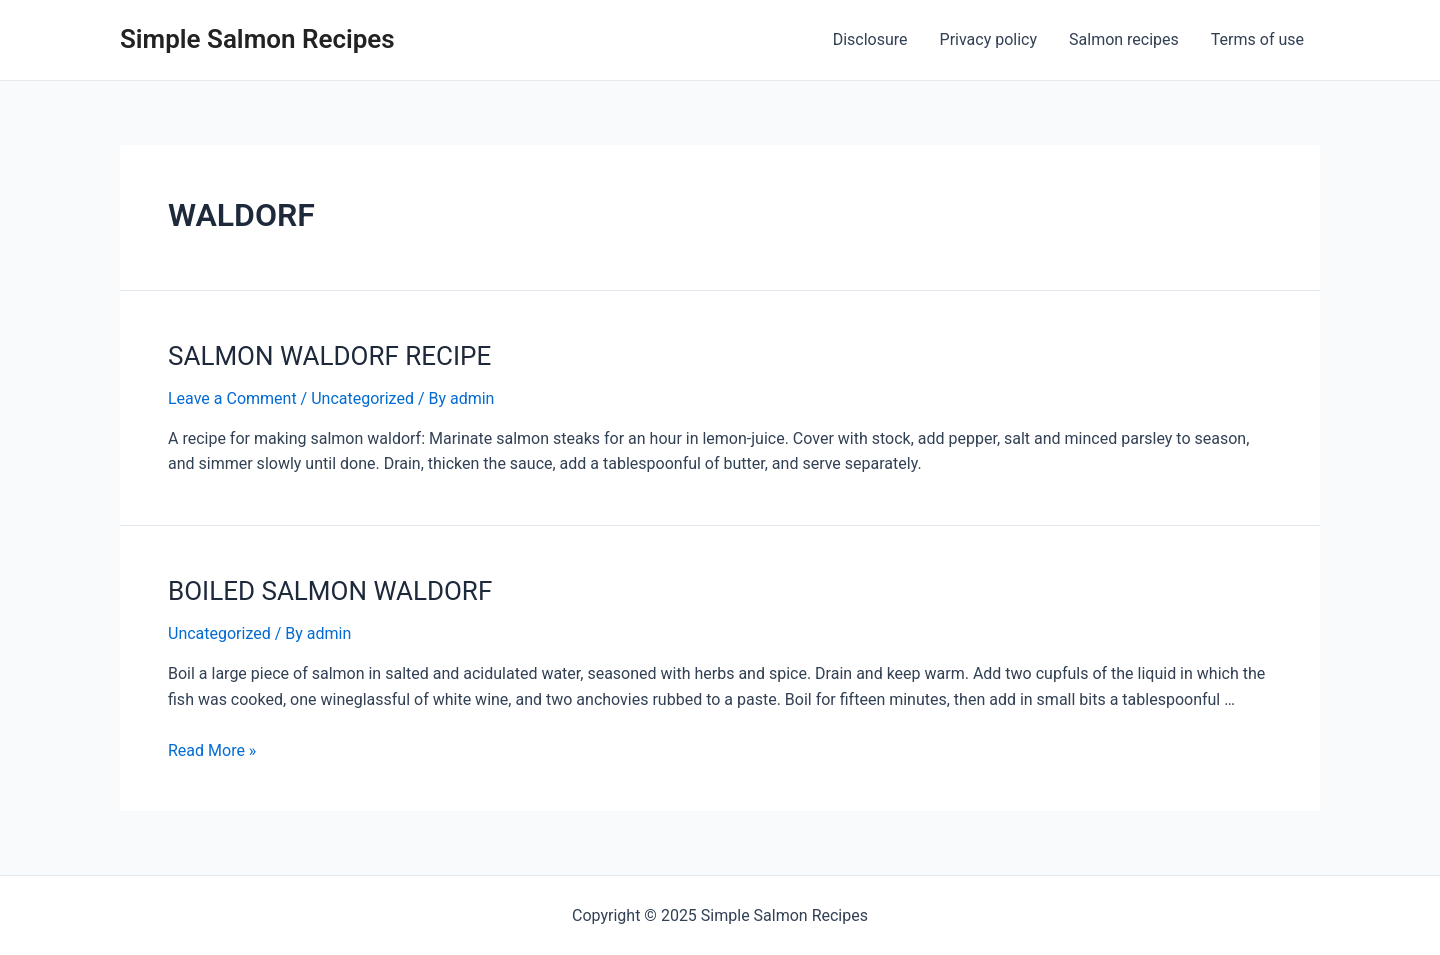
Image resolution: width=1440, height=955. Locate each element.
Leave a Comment (232, 398)
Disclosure (870, 39)
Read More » (212, 750)
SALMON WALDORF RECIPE (329, 356)
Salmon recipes (1124, 39)
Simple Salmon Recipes (257, 39)
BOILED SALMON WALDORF (330, 591)
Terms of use (1257, 39)
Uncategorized (362, 398)
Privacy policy (989, 39)
